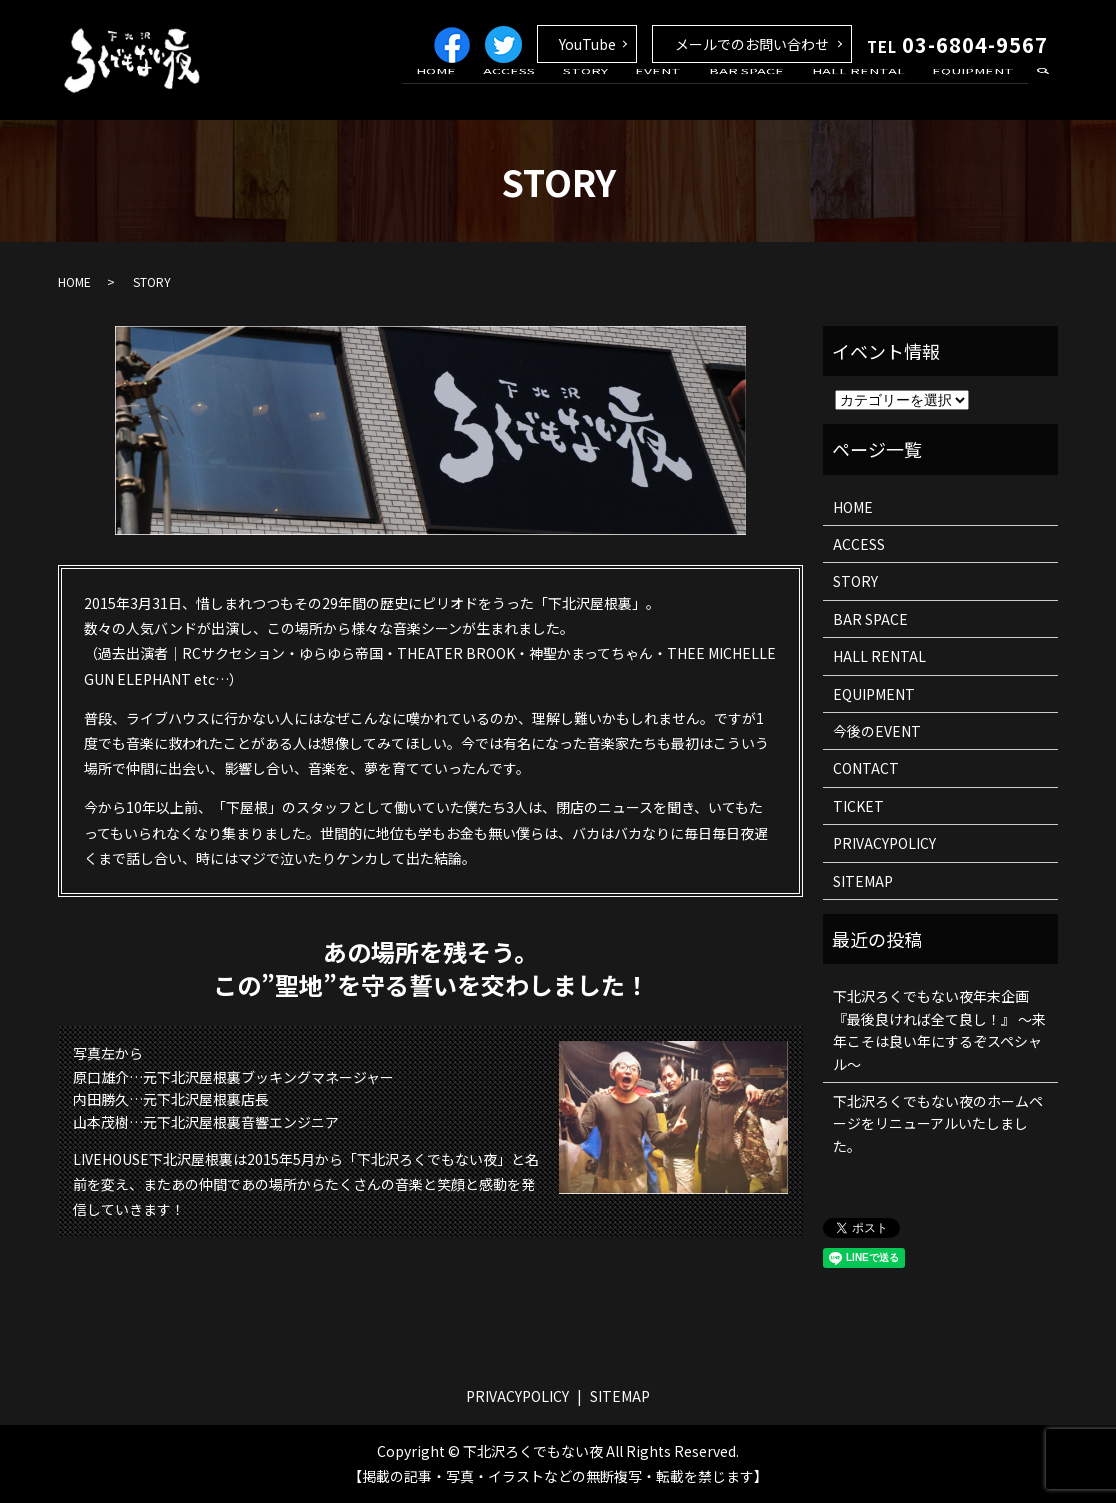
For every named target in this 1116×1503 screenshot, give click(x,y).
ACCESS (569, 93)
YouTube (587, 44)
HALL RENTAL (874, 93)
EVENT (696, 93)
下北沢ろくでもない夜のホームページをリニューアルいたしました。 (938, 1123)
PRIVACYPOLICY (884, 843)
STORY (633, 93)
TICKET (858, 806)
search (1043, 94)
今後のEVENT (877, 731)
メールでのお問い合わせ (752, 44)
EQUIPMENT (979, 93)
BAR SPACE (773, 93)
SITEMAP (863, 881)
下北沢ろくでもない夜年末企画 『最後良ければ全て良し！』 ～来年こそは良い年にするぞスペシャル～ (939, 1029)
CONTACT (866, 768)
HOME (506, 93)
